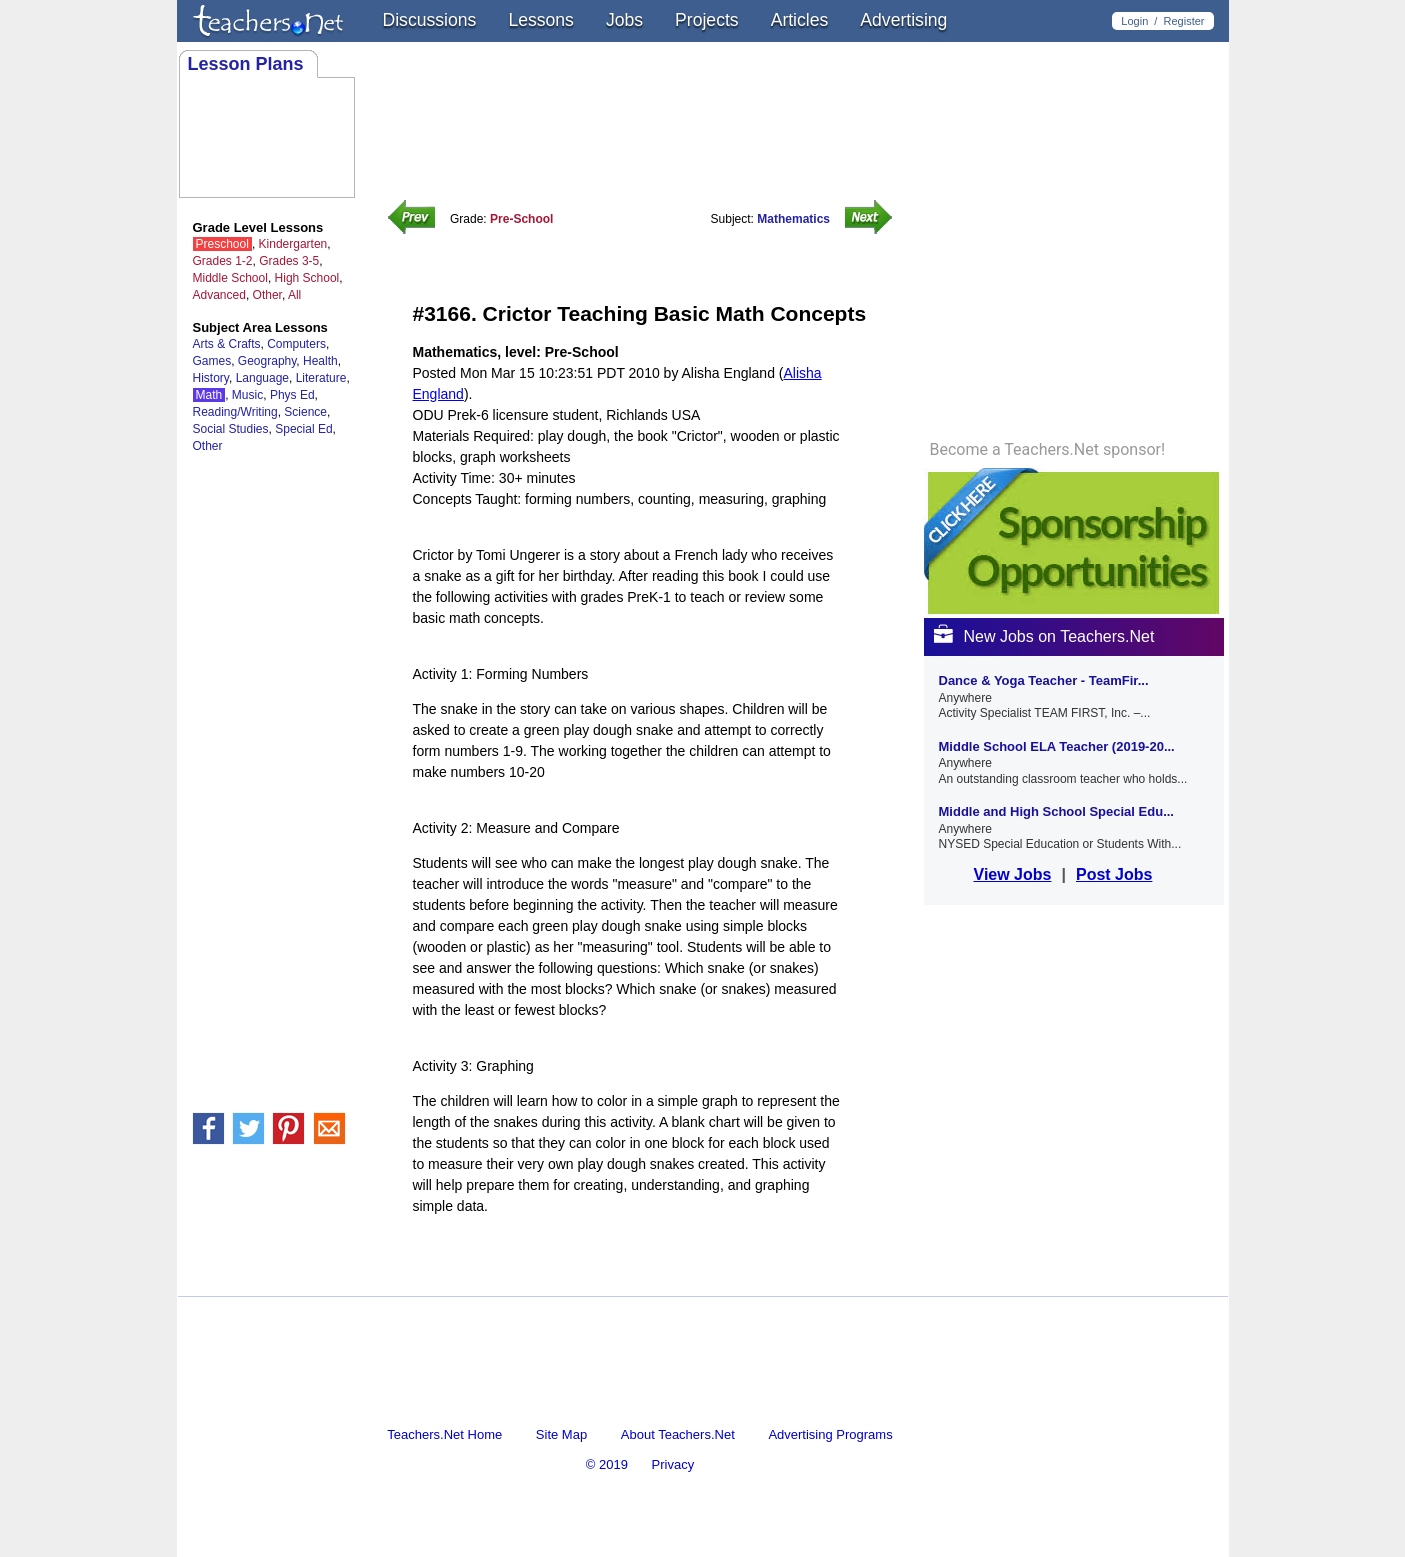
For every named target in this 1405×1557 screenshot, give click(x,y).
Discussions (430, 20)
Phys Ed (292, 395)
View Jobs (1013, 874)
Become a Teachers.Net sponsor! (1048, 450)
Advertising (903, 20)
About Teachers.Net (678, 1434)
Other (267, 295)
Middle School (230, 278)
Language (262, 378)
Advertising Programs (830, 1434)
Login (1134, 21)
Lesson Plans (246, 64)
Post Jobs (1114, 874)
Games (212, 361)
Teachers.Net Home (444, 1434)
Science (305, 412)
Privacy (673, 1464)
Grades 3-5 (289, 261)
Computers (296, 344)
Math (209, 395)
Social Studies (231, 429)
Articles (800, 20)
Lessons (541, 20)
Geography (267, 361)
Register (1184, 21)
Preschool (222, 244)
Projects (707, 20)
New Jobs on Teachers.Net (1044, 636)
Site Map (561, 1434)
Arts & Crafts (227, 344)
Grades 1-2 (223, 261)
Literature (321, 378)
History (211, 378)
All (294, 295)
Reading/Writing (235, 412)
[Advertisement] (647, 1278)
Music (247, 395)
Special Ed (303, 429)
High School (307, 278)
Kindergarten (293, 244)
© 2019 (607, 1464)
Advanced (219, 295)
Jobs (624, 20)
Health (320, 361)
